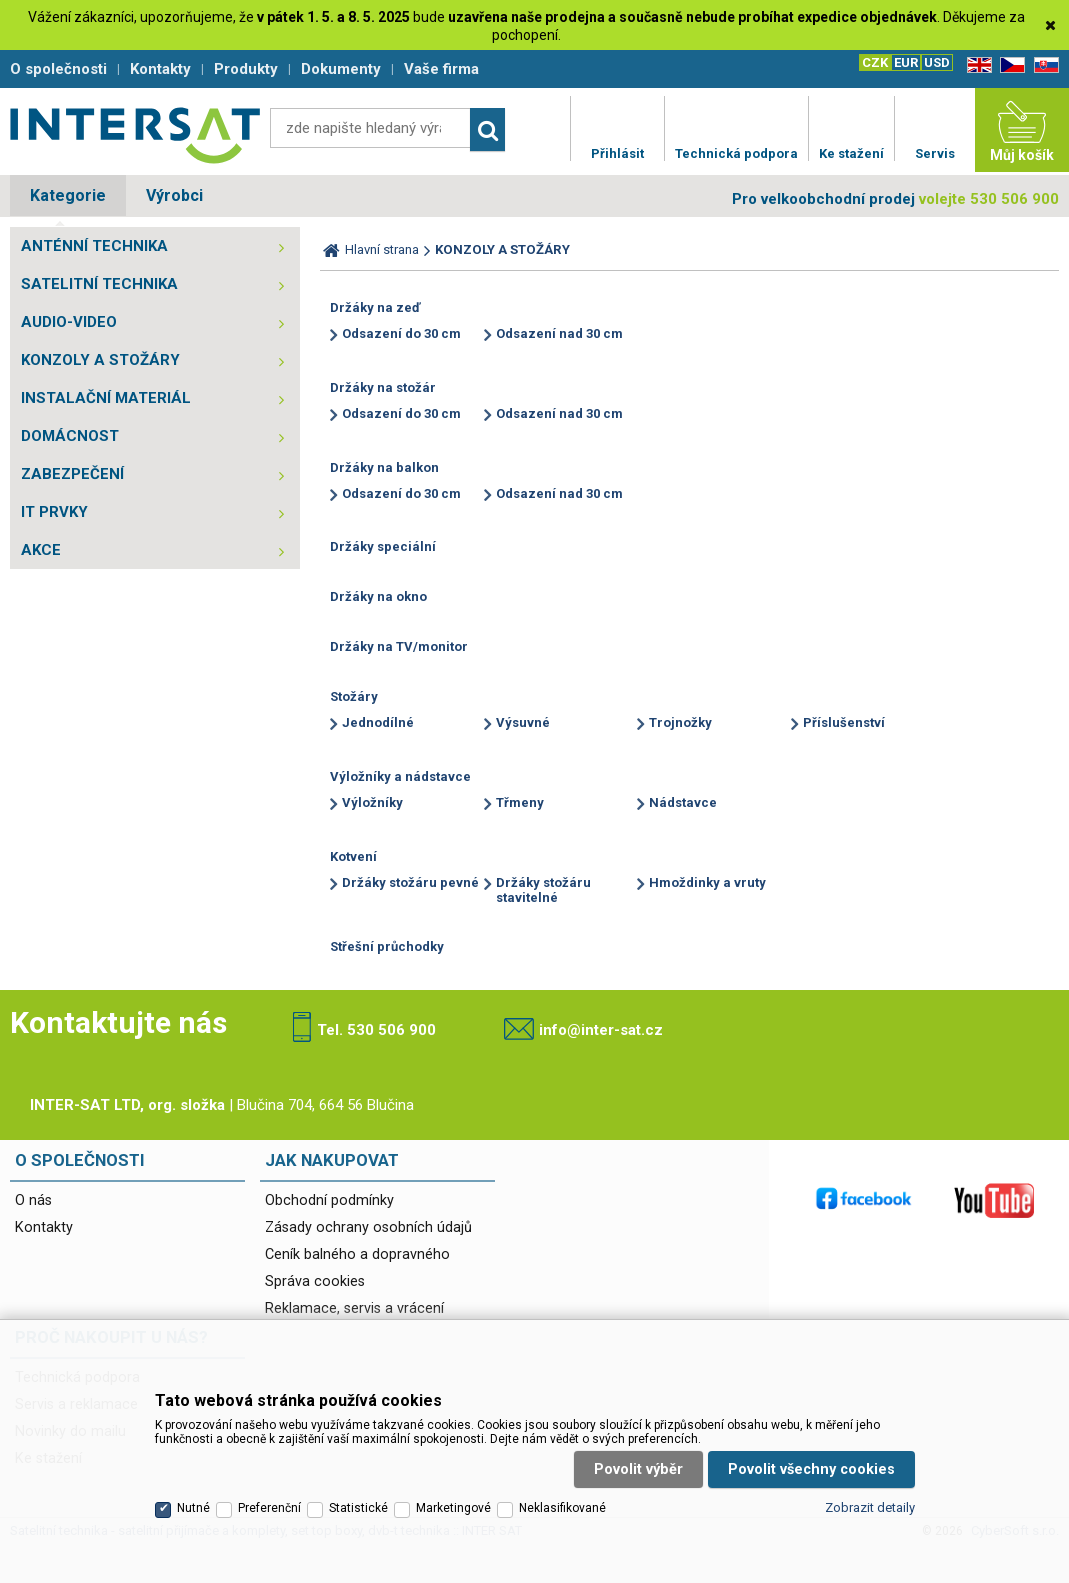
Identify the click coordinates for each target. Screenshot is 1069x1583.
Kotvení (353, 856)
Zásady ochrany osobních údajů (368, 1227)
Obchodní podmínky (329, 1200)
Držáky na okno (378, 596)
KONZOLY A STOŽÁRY (100, 360)
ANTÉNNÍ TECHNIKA (94, 246)
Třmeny (520, 802)
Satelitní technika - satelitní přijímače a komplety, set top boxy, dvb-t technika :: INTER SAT (135, 135)
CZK (875, 62)
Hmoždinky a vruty (707, 882)
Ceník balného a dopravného (357, 1254)
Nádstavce (683, 802)
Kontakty (44, 1227)
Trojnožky (680, 722)
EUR (906, 62)
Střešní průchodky (387, 946)
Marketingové (453, 1508)
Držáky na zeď (375, 307)
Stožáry (354, 696)
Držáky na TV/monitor (399, 646)
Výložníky (372, 802)
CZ (1009, 65)
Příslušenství (844, 722)
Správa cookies (315, 1281)
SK (1043, 65)
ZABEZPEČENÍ (72, 474)
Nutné (193, 1508)
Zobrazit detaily (870, 1507)
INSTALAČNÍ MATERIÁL (106, 398)
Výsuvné (523, 722)
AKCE (41, 550)
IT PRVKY (54, 512)
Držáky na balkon (384, 467)
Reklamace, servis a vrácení (354, 1308)
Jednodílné (378, 722)
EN (976, 65)
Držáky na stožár (383, 387)
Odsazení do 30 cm (401, 333)
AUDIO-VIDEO (69, 322)
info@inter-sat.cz (601, 1030)
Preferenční (269, 1508)
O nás (33, 1200)
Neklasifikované (562, 1508)
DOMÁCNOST (70, 436)
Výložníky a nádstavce (400, 776)
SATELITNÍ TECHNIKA (99, 284)
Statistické (358, 1508)
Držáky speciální (383, 546)
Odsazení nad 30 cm (559, 333)
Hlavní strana (382, 249)
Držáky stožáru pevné (410, 882)
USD (937, 62)
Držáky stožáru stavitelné (543, 890)
